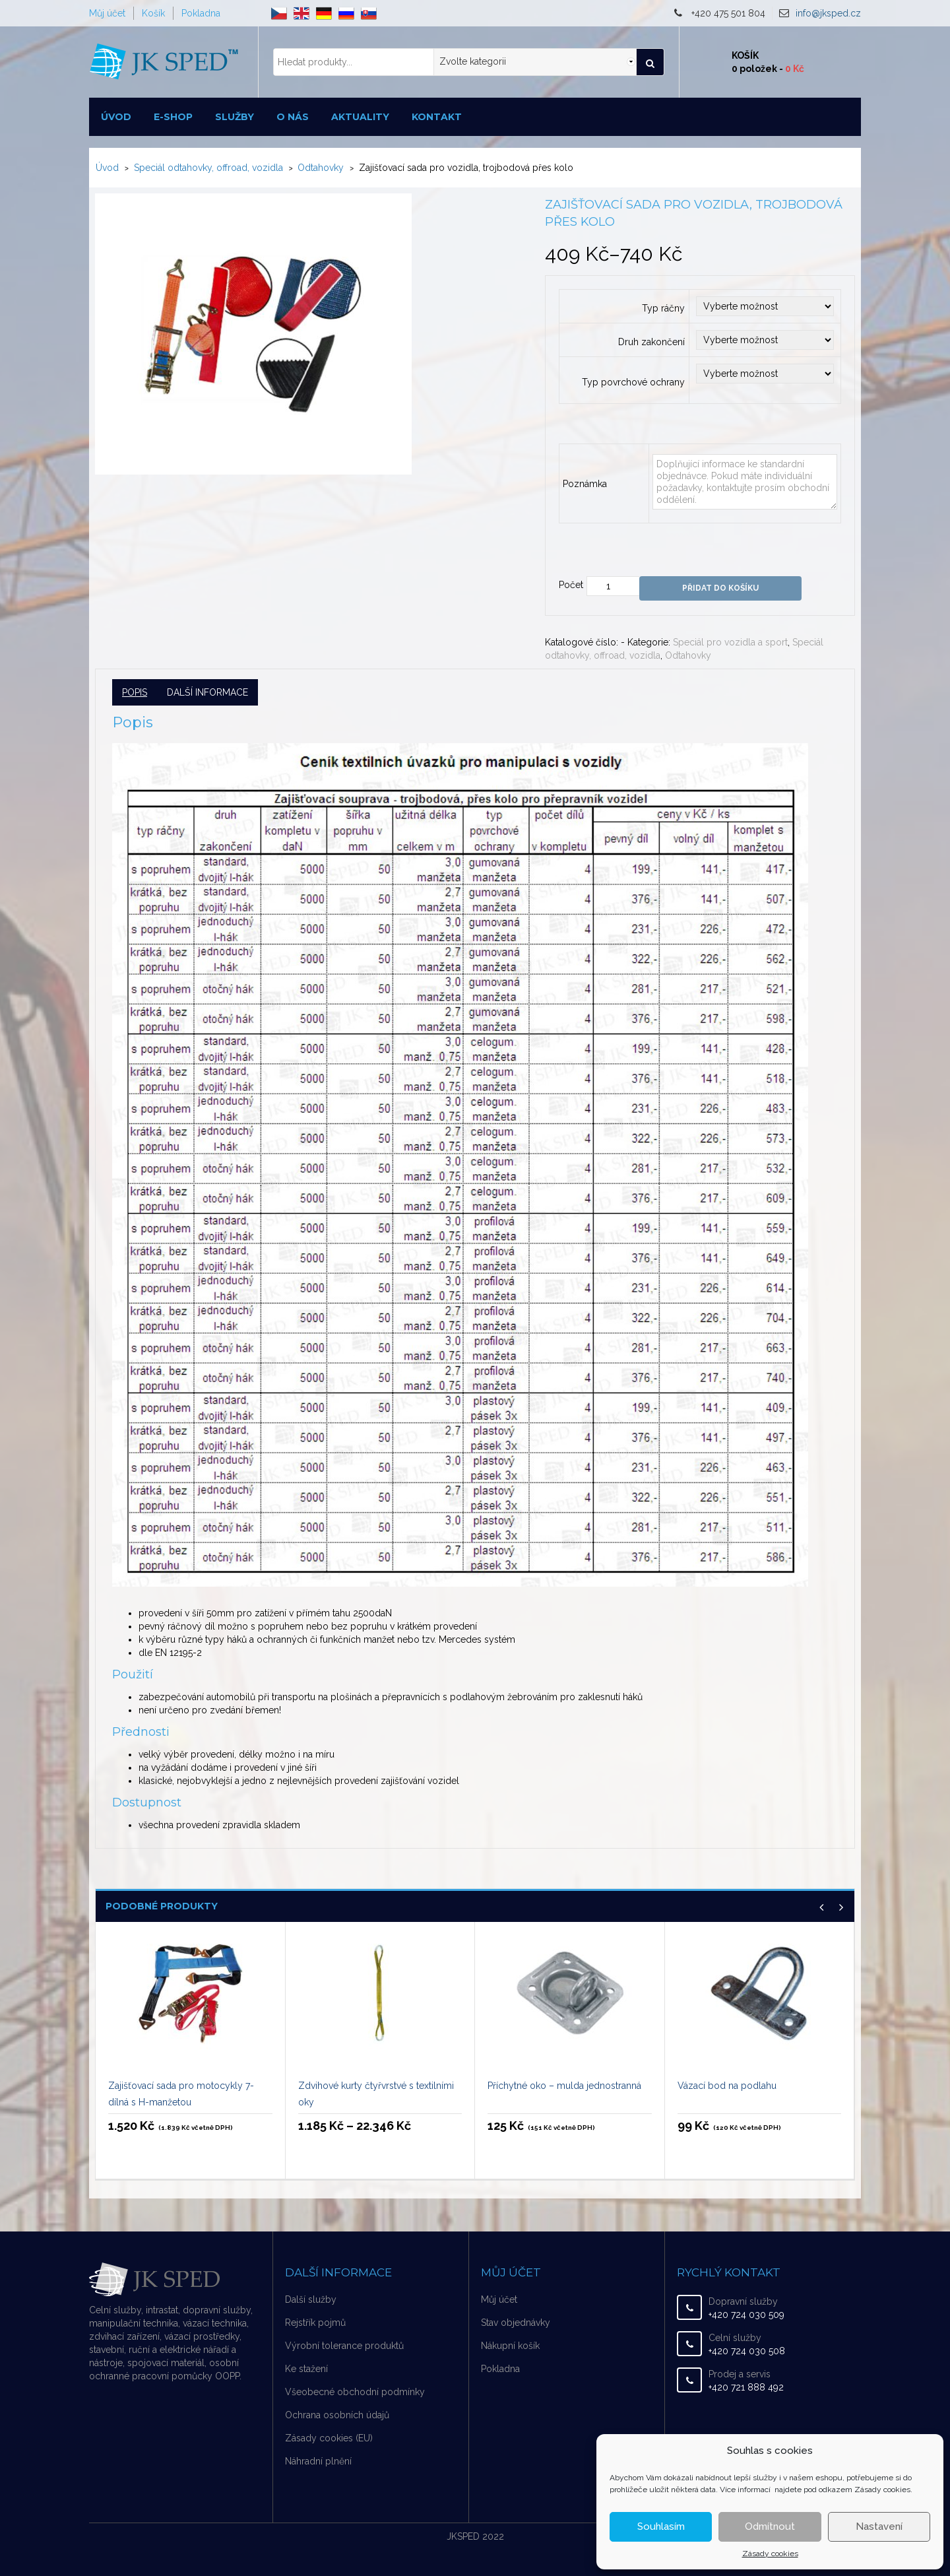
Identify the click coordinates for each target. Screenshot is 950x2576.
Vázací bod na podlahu (727, 2085)
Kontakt (437, 117)
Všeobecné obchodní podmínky (355, 2392)
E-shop (173, 117)
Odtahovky (321, 167)
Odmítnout (770, 2526)
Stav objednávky (515, 2322)
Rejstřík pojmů (315, 2322)
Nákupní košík (510, 2345)
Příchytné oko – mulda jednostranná (564, 2085)
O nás (292, 117)
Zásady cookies (770, 2553)
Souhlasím (661, 2526)
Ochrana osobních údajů (337, 2415)
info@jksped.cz (828, 13)
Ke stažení (306, 2368)
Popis (134, 692)
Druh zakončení (651, 342)
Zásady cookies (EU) (329, 2438)
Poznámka (585, 484)
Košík (153, 13)
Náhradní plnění (318, 2461)
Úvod (116, 117)
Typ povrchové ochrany (633, 382)
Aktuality (360, 117)
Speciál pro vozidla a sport (730, 642)
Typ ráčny (663, 308)
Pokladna (200, 13)
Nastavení (879, 2526)
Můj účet (107, 13)
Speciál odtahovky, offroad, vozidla (208, 167)
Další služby (310, 2299)
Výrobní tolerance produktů (344, 2345)
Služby (234, 117)
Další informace (207, 692)
